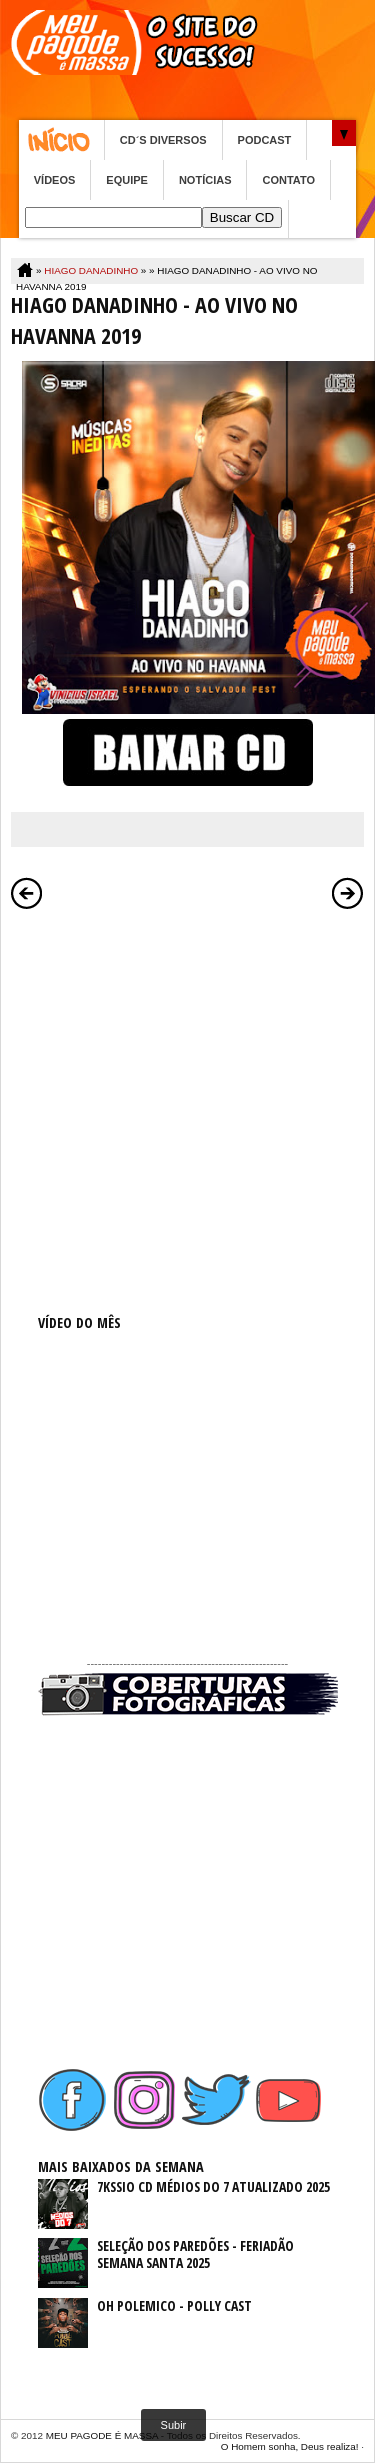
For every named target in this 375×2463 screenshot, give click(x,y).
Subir (174, 2425)
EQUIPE (127, 180)
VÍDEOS (55, 180)
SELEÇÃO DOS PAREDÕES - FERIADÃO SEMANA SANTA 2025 (195, 2254)
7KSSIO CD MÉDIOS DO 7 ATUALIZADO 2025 (213, 2186)
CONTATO (288, 180)
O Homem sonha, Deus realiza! (290, 2446)
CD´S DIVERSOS (163, 140)
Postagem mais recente (27, 893)
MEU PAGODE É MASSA (102, 2435)
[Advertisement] (187, 1107)
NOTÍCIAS (205, 180)
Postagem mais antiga (348, 893)
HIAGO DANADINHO (91, 270)
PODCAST (265, 140)
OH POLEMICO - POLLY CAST (174, 2305)
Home (61, 140)
